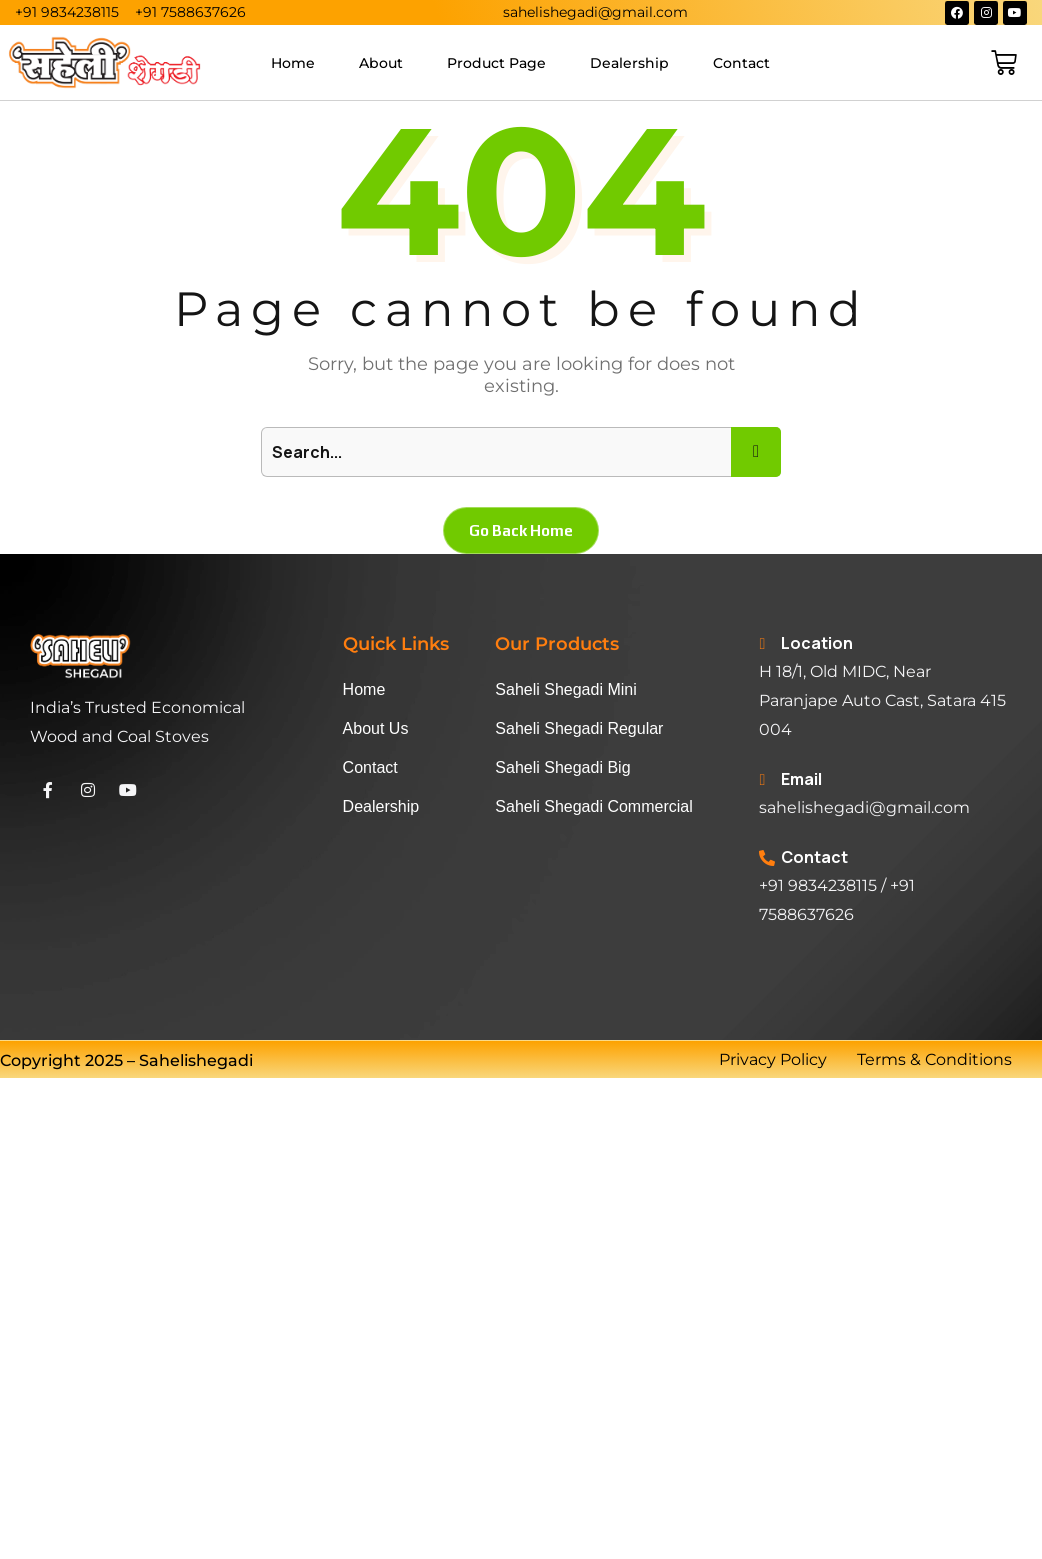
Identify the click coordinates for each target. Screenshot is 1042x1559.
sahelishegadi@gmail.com (864, 807)
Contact (741, 63)
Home (293, 63)
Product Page (496, 63)
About (381, 63)
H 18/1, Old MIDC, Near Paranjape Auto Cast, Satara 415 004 (882, 700)
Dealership (629, 63)
